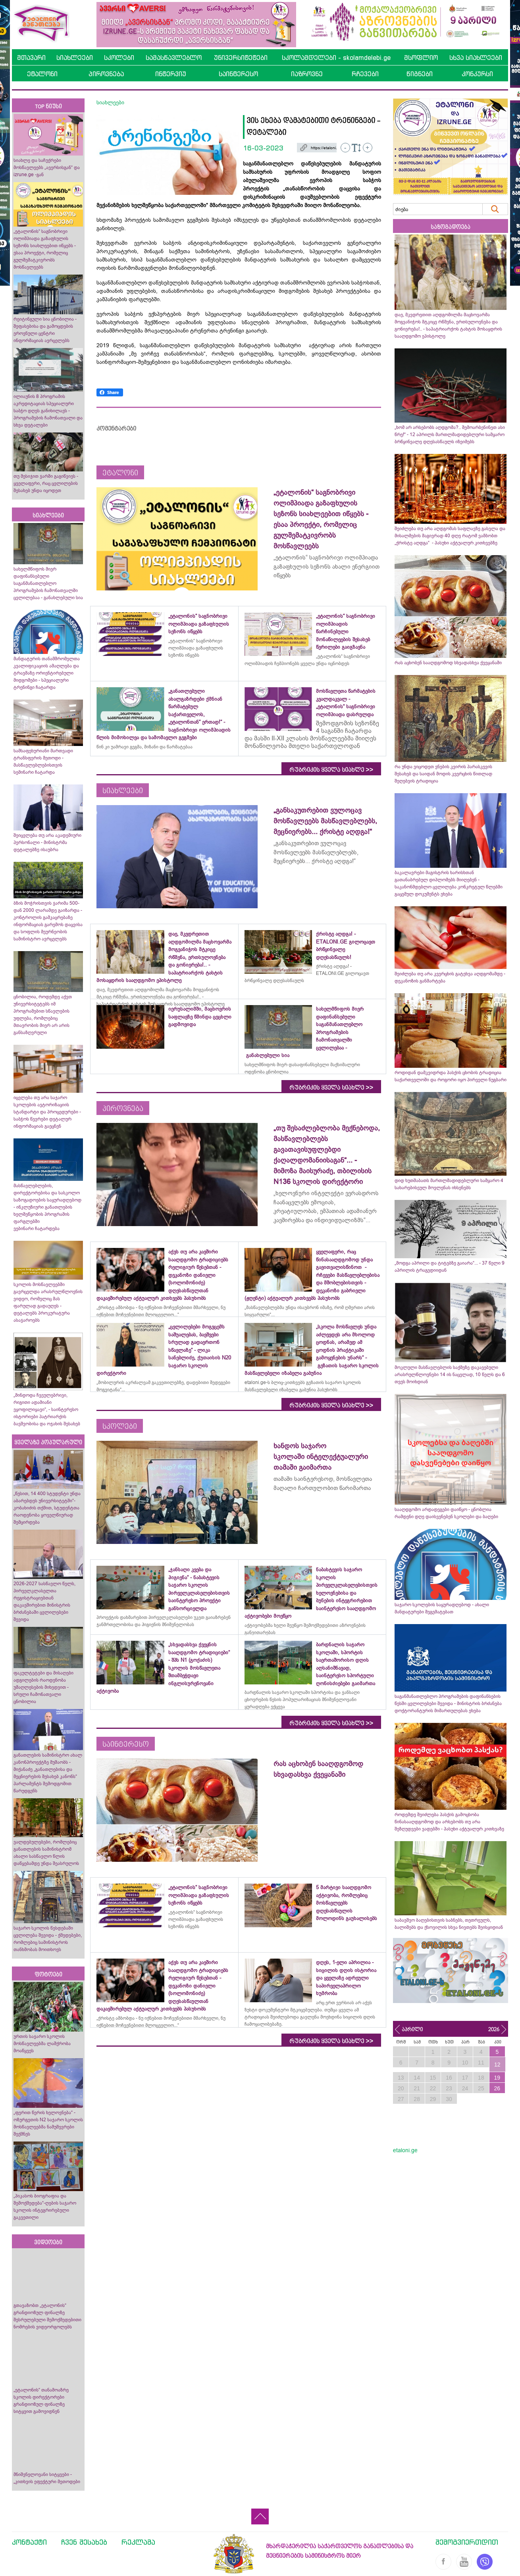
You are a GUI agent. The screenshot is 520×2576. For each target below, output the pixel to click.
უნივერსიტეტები (241, 58)
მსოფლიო (421, 58)
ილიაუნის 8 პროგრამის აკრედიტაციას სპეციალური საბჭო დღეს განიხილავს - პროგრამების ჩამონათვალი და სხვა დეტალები (48, 411)
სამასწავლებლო (174, 58)
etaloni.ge (405, 2150)
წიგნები (419, 74)
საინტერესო (238, 74)
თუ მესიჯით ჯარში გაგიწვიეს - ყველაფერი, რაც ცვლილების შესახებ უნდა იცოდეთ (45, 483)
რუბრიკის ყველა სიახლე (331, 769)
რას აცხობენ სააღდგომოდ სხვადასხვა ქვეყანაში (448, 662)
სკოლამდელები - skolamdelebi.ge (336, 58)
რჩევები (365, 74)
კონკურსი (477, 74)
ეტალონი (42, 74)
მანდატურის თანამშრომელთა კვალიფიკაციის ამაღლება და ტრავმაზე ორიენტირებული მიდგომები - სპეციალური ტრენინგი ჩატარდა (46, 673)
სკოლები (119, 58)
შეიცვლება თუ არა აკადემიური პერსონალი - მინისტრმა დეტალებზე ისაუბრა (47, 842)
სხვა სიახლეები (475, 58)
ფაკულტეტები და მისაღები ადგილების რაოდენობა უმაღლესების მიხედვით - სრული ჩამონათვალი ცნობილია (43, 1687)
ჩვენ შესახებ (84, 2542)
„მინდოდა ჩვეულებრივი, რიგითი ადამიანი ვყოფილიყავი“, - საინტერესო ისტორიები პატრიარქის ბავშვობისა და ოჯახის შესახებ (46, 1409)
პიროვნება (106, 74)
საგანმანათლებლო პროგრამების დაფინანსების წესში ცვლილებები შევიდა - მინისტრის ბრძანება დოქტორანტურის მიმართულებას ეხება (448, 1703)
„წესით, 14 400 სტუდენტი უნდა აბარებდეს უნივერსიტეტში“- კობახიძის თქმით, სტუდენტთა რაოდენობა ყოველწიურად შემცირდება (47, 1508)
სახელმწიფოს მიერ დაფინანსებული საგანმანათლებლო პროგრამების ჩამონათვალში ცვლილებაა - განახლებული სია (48, 583)
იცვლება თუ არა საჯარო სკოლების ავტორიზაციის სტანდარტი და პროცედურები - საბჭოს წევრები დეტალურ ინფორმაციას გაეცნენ (47, 1112)
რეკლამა (138, 2542)
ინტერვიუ (170, 74)
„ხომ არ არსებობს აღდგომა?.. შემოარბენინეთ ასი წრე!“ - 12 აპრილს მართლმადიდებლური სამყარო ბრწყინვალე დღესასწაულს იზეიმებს (450, 434)
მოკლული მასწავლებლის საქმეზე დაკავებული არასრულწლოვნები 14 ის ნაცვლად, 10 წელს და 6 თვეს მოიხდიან (450, 1374)
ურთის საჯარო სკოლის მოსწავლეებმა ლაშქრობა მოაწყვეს (42, 2043)
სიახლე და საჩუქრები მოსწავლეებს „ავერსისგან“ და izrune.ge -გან (46, 167)
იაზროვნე (307, 74)
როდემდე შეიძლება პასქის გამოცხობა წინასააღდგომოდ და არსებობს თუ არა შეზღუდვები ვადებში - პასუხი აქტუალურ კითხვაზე (449, 1822)
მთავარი (31, 58)
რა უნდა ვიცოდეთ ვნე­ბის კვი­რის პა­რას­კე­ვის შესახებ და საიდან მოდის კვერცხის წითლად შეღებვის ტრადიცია (443, 774)
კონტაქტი (29, 2542)
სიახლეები (74, 58)
